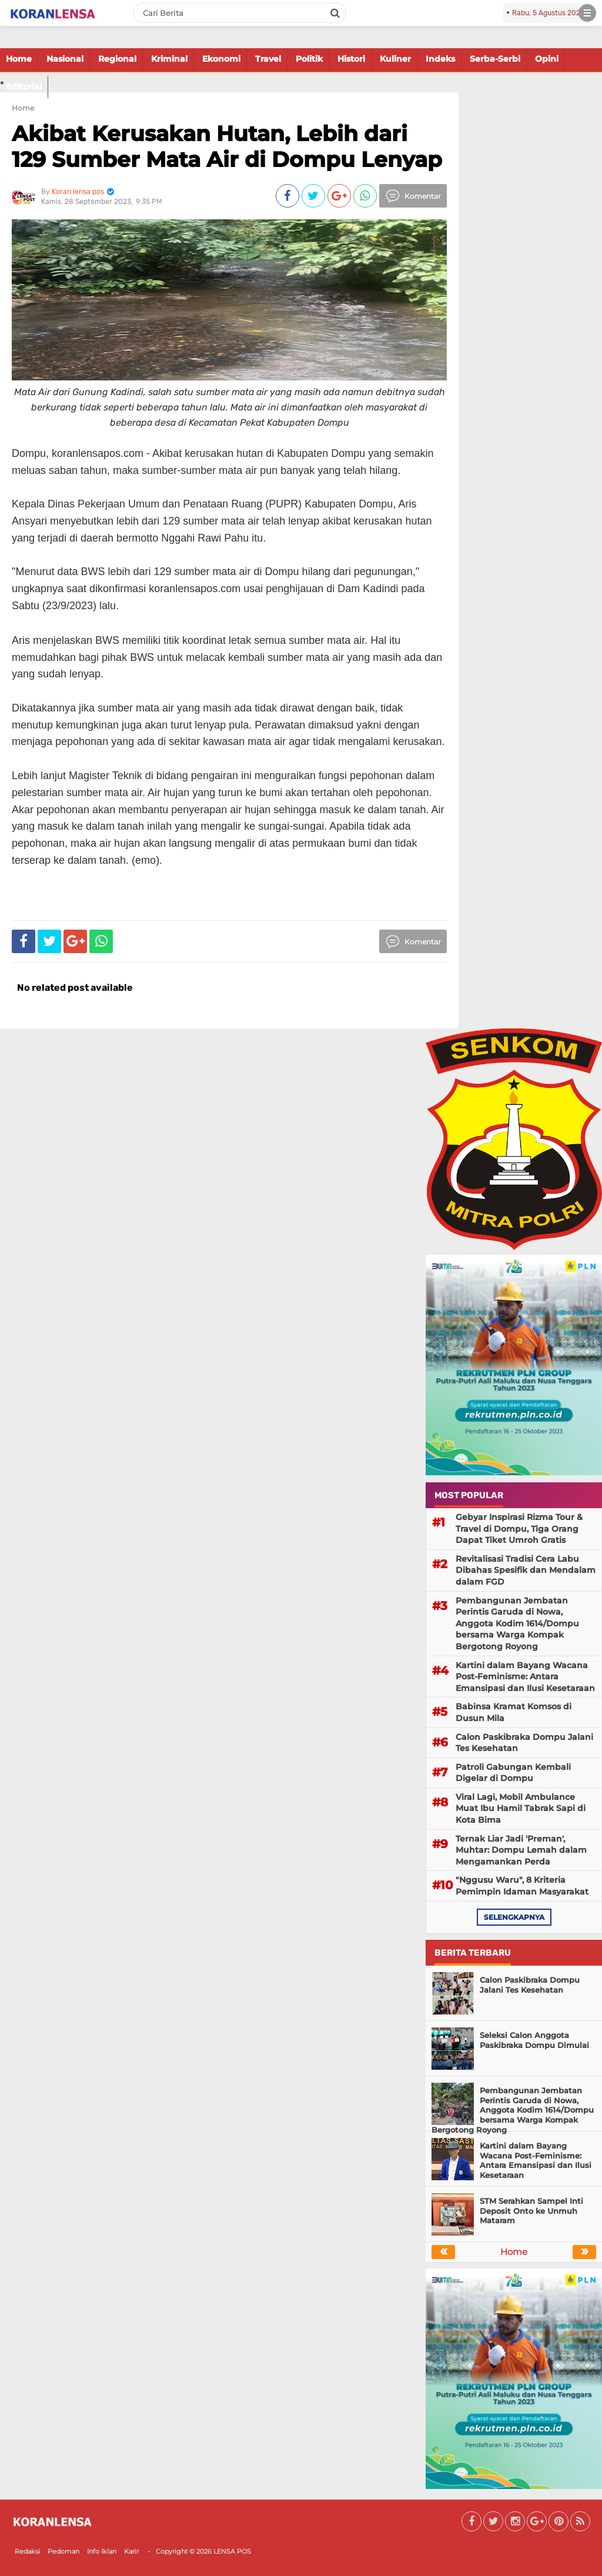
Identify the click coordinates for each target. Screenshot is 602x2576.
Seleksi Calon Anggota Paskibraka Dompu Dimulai (534, 2040)
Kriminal (169, 59)
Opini (546, 59)
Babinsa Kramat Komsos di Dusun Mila (513, 1712)
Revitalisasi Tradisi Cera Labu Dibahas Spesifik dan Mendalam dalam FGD (526, 1570)
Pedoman (63, 2551)
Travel (268, 59)
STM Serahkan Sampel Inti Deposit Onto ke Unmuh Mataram (531, 2211)
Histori (351, 59)
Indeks (440, 59)
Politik (309, 59)
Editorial (24, 86)
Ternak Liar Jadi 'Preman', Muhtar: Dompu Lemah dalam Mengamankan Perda (521, 1850)
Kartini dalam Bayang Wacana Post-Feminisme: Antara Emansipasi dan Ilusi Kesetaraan (525, 1676)
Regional (117, 59)
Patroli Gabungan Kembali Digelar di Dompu (513, 1773)
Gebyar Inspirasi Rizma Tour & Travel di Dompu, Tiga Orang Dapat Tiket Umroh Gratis (519, 1528)
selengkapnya (514, 1917)
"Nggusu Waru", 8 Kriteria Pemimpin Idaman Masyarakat (522, 1886)
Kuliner (395, 59)
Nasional (64, 59)
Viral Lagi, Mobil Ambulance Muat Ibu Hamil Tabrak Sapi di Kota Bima (521, 1808)
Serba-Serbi (495, 59)
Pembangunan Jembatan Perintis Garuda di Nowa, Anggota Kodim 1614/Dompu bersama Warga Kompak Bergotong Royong (517, 1623)
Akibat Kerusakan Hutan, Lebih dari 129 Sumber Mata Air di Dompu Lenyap (227, 146)
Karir (131, 2551)
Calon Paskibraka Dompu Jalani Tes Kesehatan (524, 1743)
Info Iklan (101, 2551)
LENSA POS (232, 2551)
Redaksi (27, 2551)
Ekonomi (221, 59)
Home (19, 59)
